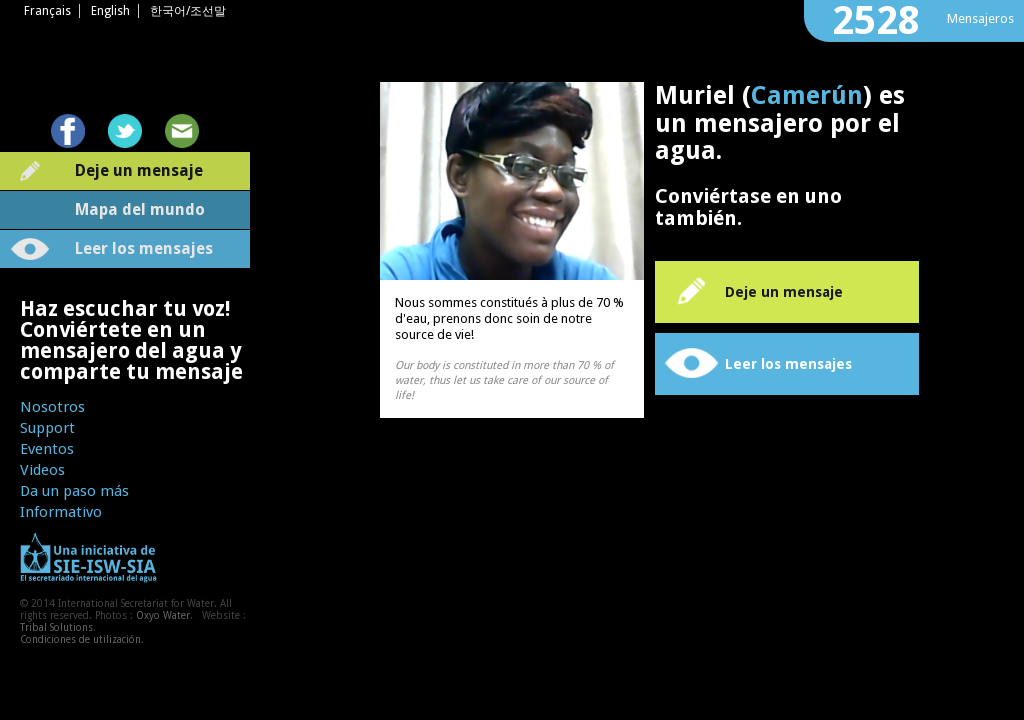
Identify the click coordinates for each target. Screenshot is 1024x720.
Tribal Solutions (56, 627)
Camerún (807, 95)
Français (47, 11)
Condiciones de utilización (80, 639)
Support (47, 428)
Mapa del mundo (140, 209)
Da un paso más (74, 491)
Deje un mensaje (139, 170)
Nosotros (52, 407)
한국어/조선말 (188, 11)
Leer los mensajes (144, 248)
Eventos (47, 449)
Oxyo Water (163, 615)
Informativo (61, 512)
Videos (42, 470)
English (110, 11)
